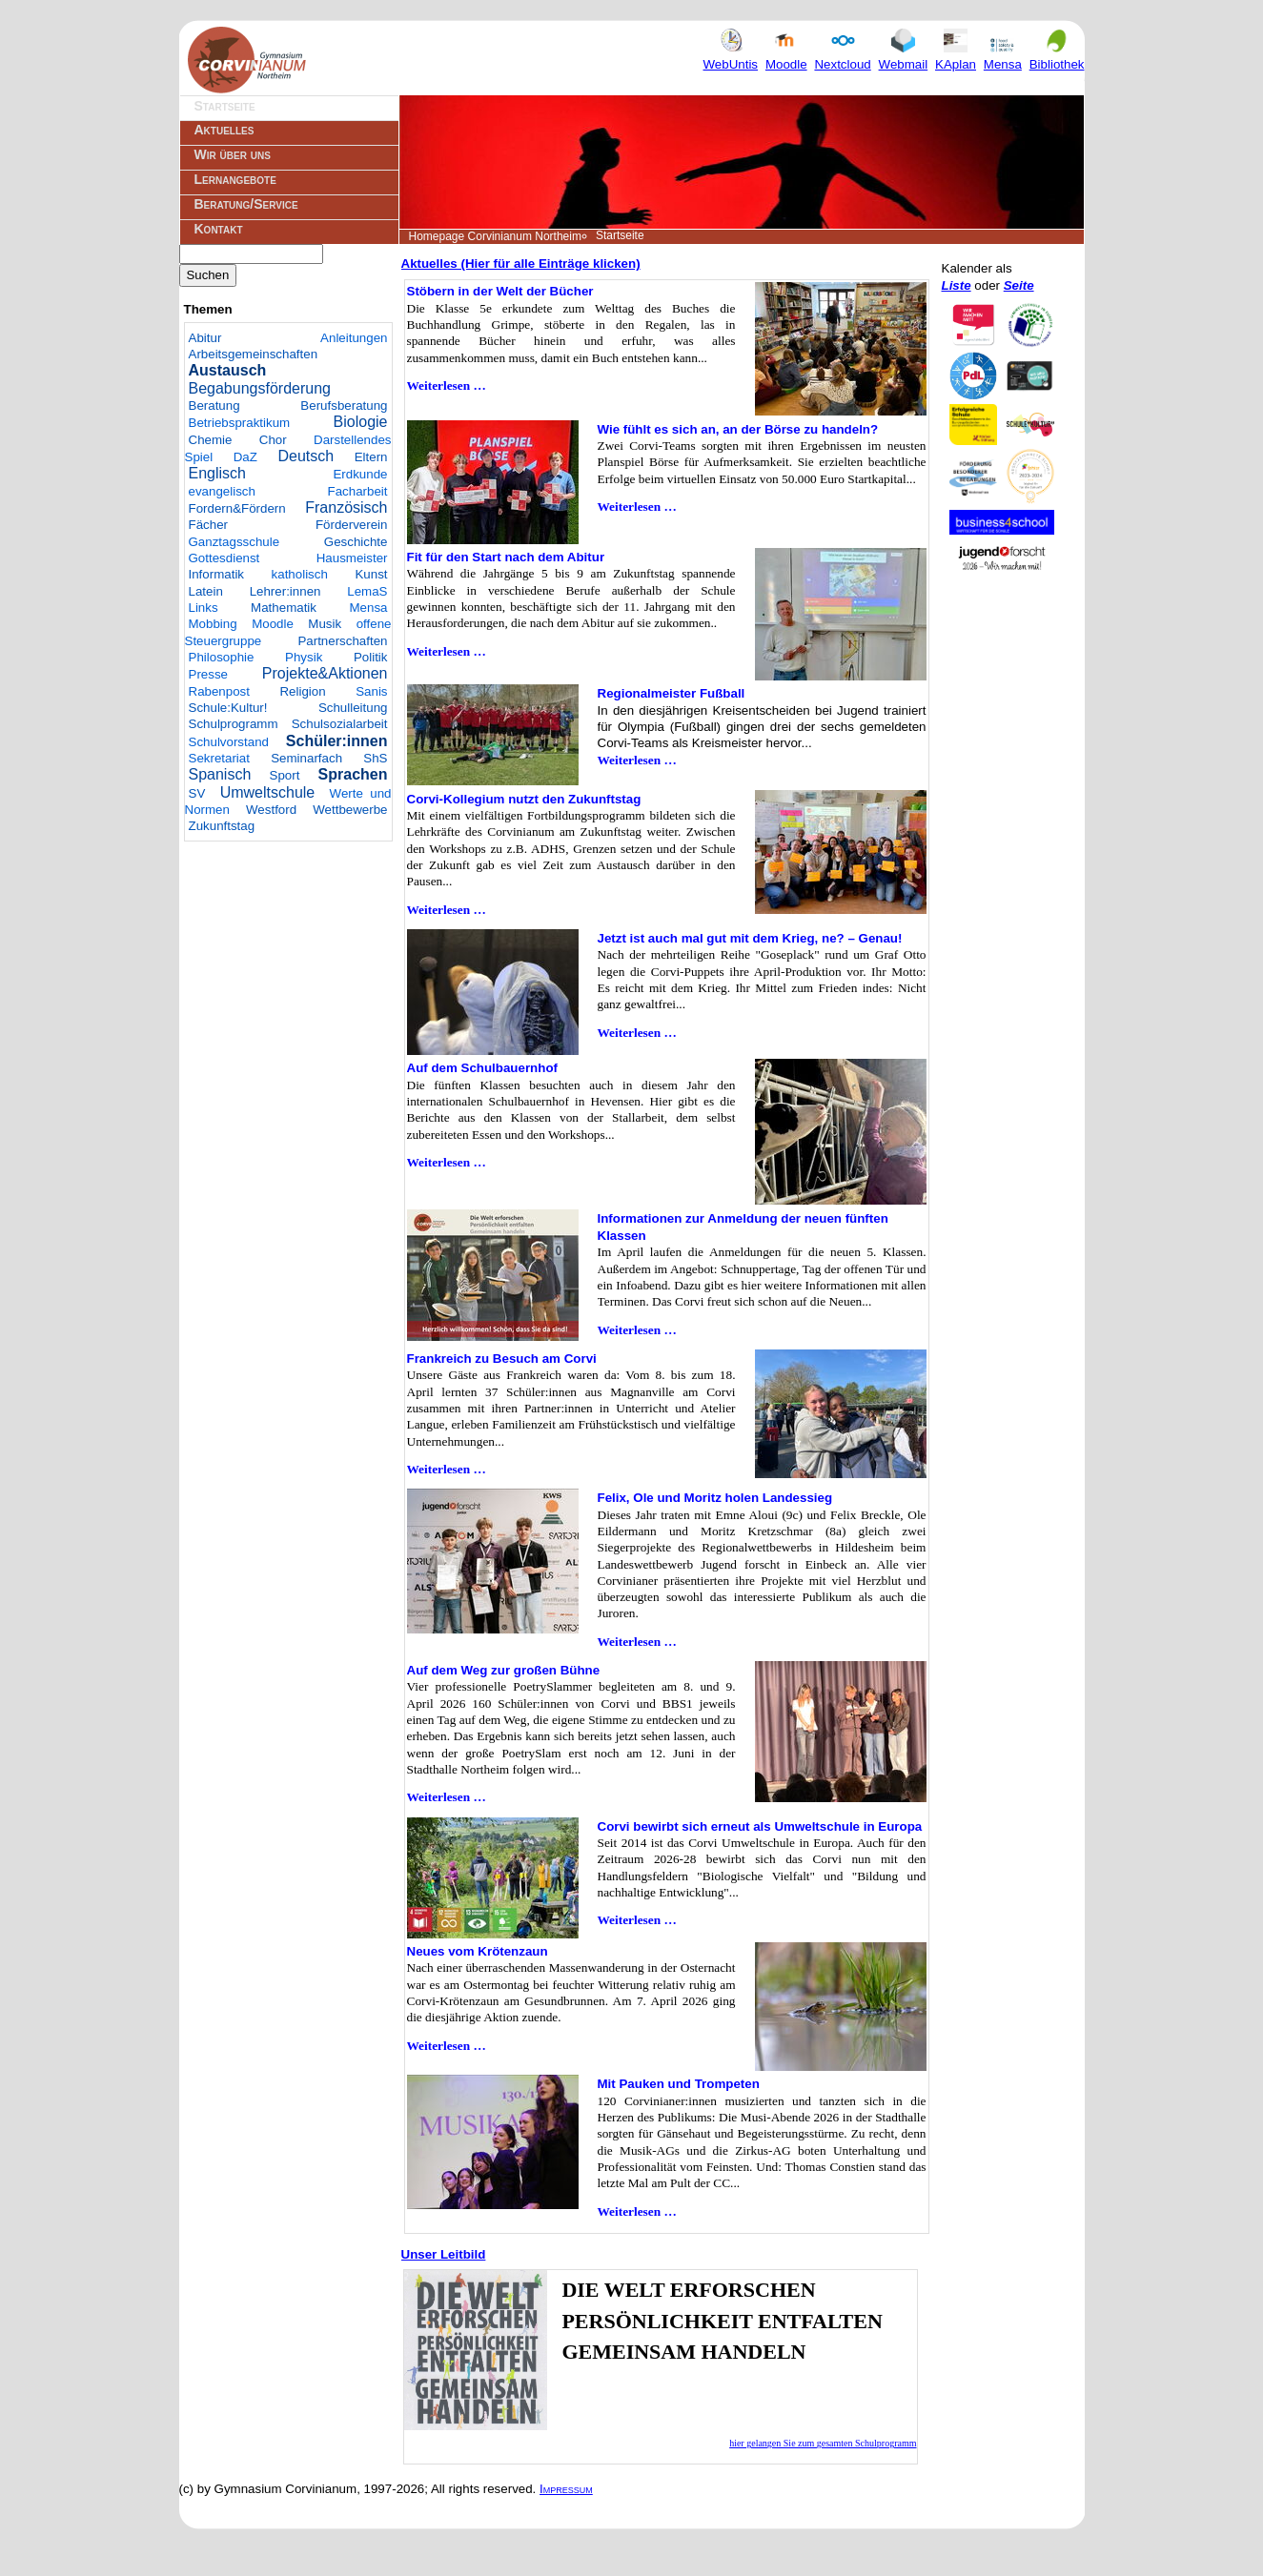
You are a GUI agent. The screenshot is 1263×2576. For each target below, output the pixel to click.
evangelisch (222, 491)
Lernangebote (235, 179)
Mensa (1003, 56)
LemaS (367, 591)
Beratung (214, 405)
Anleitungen (353, 338)
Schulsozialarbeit (340, 724)
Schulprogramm (233, 724)
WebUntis (731, 56)
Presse (208, 674)
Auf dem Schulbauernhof (482, 1068)
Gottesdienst (224, 558)
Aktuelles (224, 129)
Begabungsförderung (260, 388)
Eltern (371, 457)
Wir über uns (232, 154)
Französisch (346, 507)
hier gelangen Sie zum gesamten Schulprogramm (822, 2443)
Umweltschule (268, 792)
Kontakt (218, 228)
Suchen (208, 275)
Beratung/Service (246, 204)
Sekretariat (219, 758)
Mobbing (213, 624)
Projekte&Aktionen (325, 673)
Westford (271, 809)
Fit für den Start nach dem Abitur (506, 557)
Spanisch (220, 774)
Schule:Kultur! (228, 707)
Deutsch (305, 456)
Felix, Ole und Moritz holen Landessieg (715, 1498)
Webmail (903, 56)
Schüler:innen (337, 741)
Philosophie (222, 657)
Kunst (371, 574)
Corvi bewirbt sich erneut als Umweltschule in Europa (760, 1826)
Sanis (371, 691)
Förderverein (352, 524)
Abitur (205, 338)
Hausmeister (352, 558)
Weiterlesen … (446, 385)
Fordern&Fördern (237, 508)
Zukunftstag (222, 826)
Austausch (228, 370)
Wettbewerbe (350, 809)
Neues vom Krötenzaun (477, 1951)
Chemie (211, 440)
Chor (273, 440)
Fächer (208, 524)
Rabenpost (219, 691)
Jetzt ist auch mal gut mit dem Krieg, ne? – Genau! (750, 938)
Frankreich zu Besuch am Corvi (502, 1358)
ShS (375, 758)
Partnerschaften (342, 641)
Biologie (361, 422)
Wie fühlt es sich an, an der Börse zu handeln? (738, 429)
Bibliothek (1057, 56)
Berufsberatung (343, 405)
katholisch (300, 574)
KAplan (955, 56)
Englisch (217, 473)
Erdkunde (360, 474)
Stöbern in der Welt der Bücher (500, 291)
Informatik (217, 574)
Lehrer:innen (285, 591)
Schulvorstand (229, 742)
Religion (302, 691)
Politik (371, 657)
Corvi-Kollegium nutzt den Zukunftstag (524, 799)
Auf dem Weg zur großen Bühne (504, 1670)
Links (203, 607)
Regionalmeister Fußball (671, 693)
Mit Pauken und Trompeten (679, 2084)
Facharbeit (358, 491)
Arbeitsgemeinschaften (253, 354)
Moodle (786, 56)
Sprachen (353, 774)
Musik (324, 624)
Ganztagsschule (234, 542)
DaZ (245, 457)
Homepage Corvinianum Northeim (495, 236)
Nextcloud (842, 56)
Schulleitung (353, 707)
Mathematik (283, 607)
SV (197, 793)
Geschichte (356, 542)
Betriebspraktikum (240, 423)
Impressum (566, 2489)
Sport (285, 775)
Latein (206, 591)
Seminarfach (306, 758)
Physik (303, 657)
